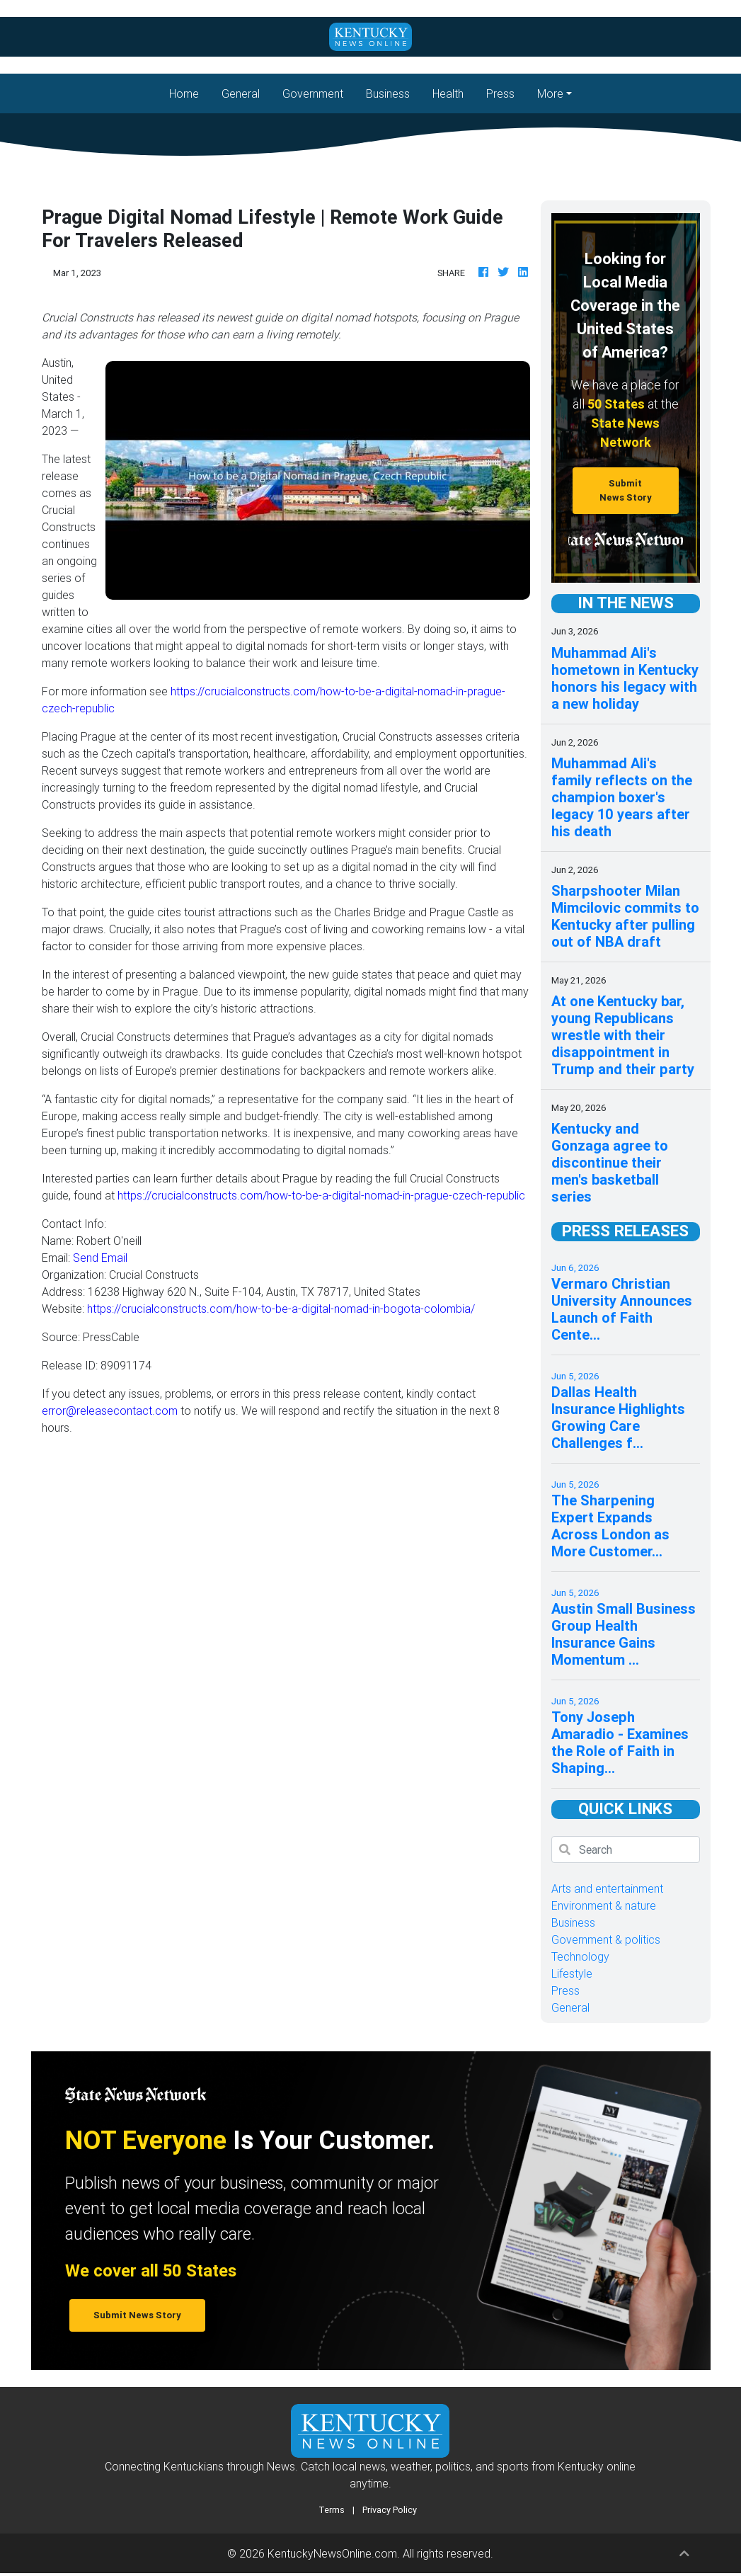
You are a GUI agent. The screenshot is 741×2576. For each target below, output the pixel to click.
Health (448, 93)
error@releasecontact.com (110, 1410)
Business (388, 93)
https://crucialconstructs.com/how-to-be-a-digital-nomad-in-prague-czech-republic (321, 1195)
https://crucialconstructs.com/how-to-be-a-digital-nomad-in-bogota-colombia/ (281, 1308)
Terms (331, 2510)
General (241, 93)
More (550, 93)
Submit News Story (625, 490)
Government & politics (605, 1939)
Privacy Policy (389, 2510)
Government (312, 93)
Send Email (100, 1257)
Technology (580, 1956)
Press (500, 93)
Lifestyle (571, 1973)
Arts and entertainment (607, 1888)
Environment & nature (603, 1905)
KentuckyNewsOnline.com (332, 2553)
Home (189, 92)
